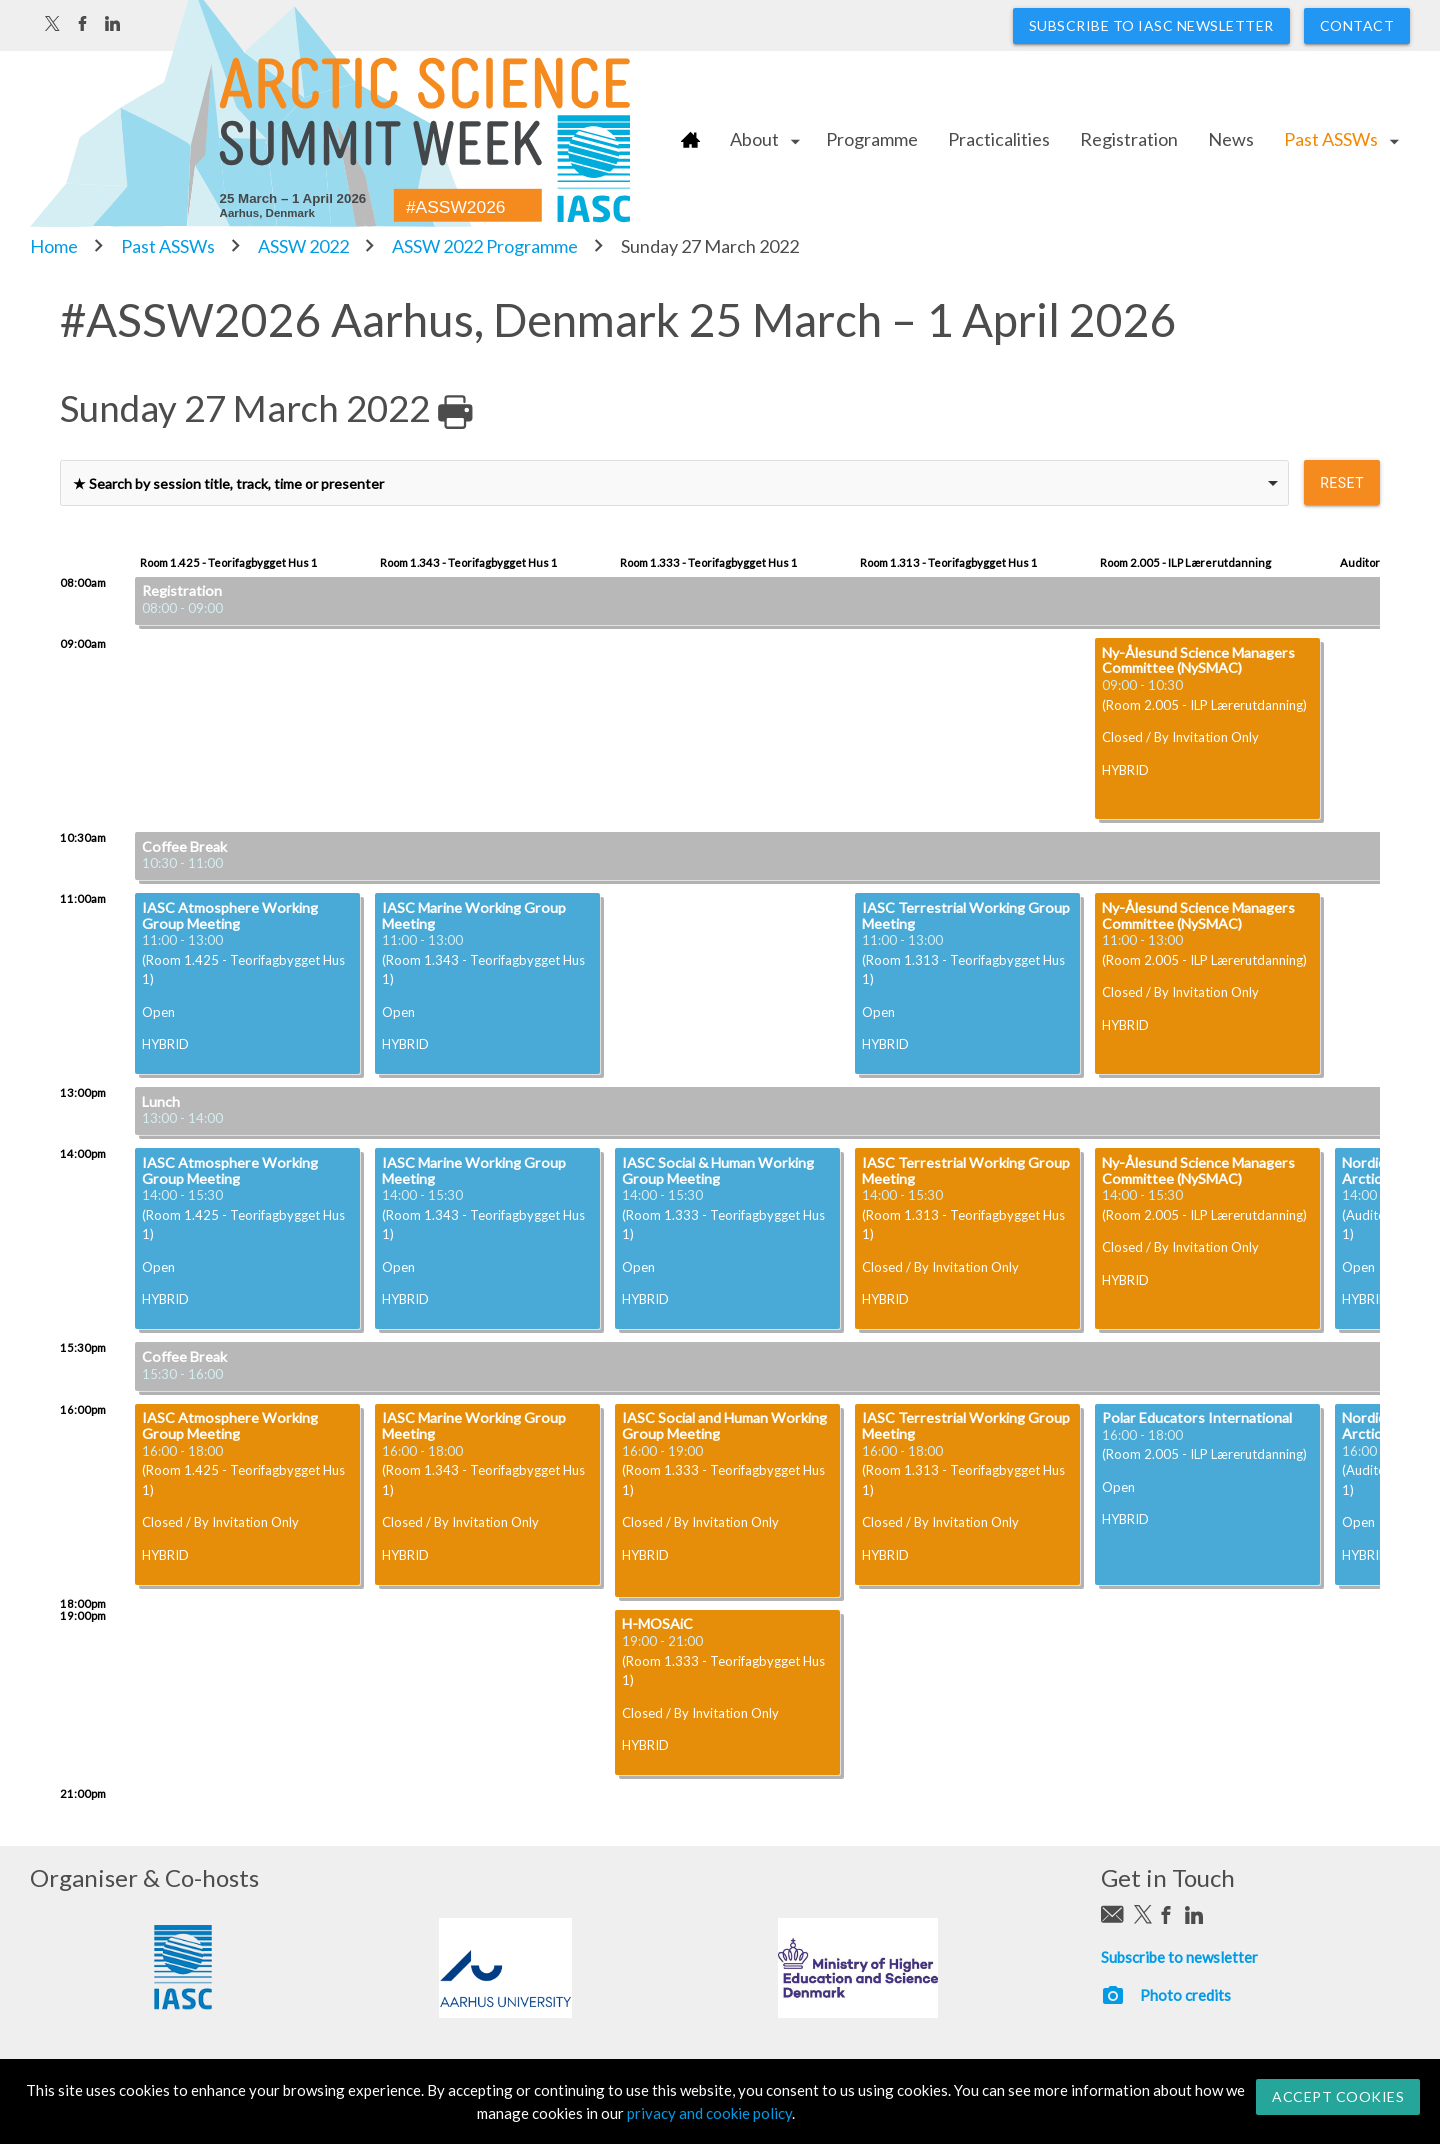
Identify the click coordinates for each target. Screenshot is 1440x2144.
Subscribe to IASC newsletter (1151, 25)
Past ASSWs (1331, 139)
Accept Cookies (1338, 2096)
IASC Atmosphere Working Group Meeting (230, 915)
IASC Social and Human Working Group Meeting (724, 1425)
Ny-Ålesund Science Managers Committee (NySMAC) (1198, 660)
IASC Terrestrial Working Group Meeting (966, 915)
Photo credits (1185, 1995)
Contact (1357, 25)
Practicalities (999, 139)
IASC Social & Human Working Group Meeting (718, 1170)
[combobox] (674, 483)
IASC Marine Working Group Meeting (474, 915)
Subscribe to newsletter (1179, 1957)
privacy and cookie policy (709, 2113)
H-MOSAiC (657, 1623)
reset (1342, 483)
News (1231, 139)
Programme (872, 139)
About (754, 139)
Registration (1129, 139)
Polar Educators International (1197, 1417)
